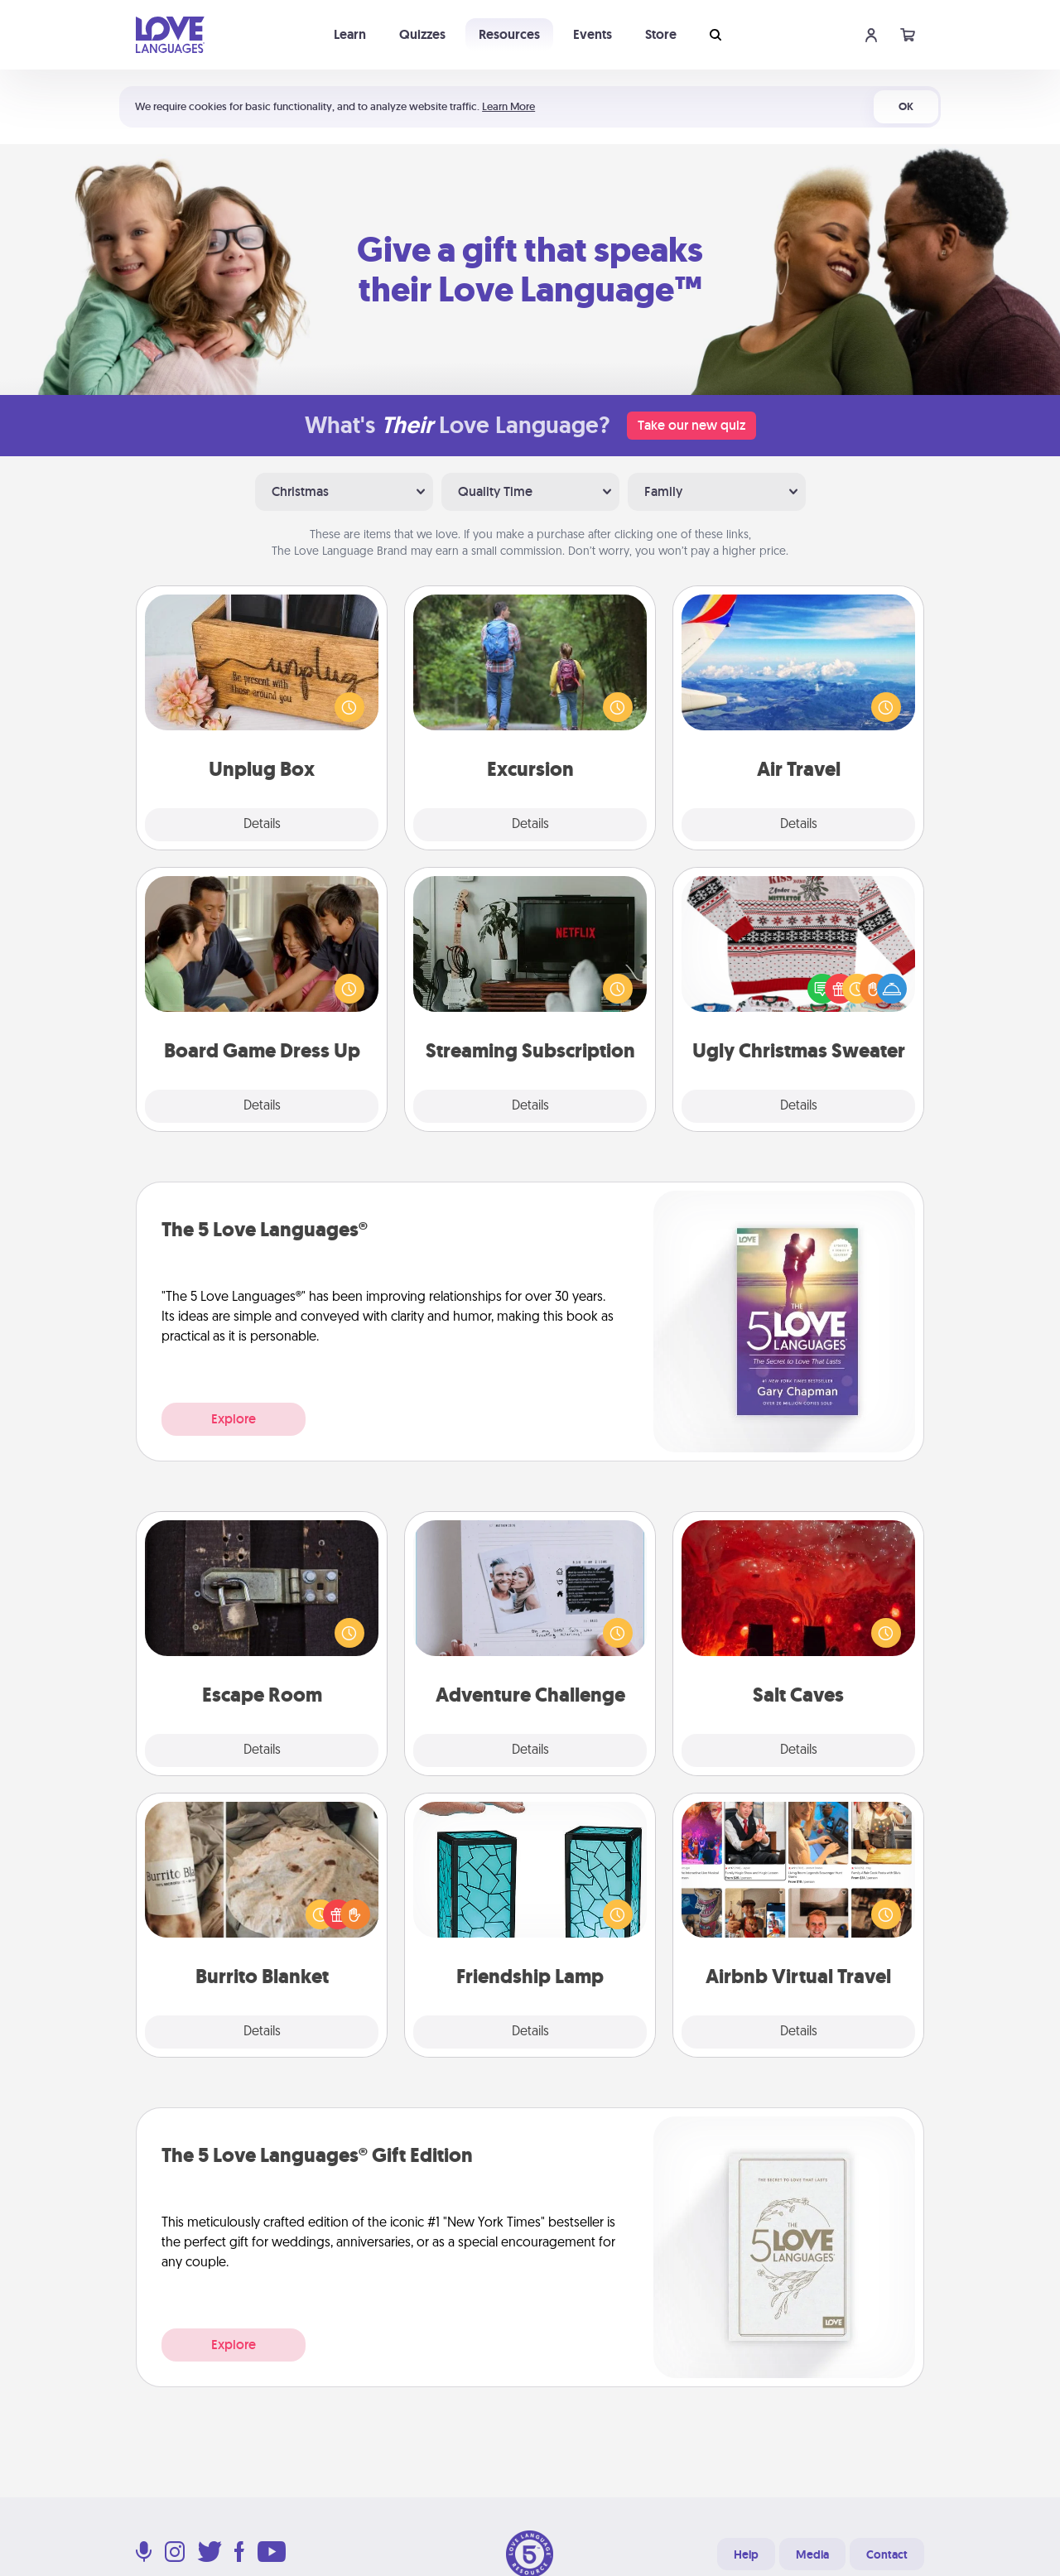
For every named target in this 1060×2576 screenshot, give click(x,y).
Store (661, 34)
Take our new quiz (691, 425)
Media (812, 2554)
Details (262, 824)
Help (746, 2554)
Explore (233, 1419)
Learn (350, 34)
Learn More (508, 106)
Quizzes (422, 34)
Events (592, 34)
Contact (887, 2554)
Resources (509, 34)
